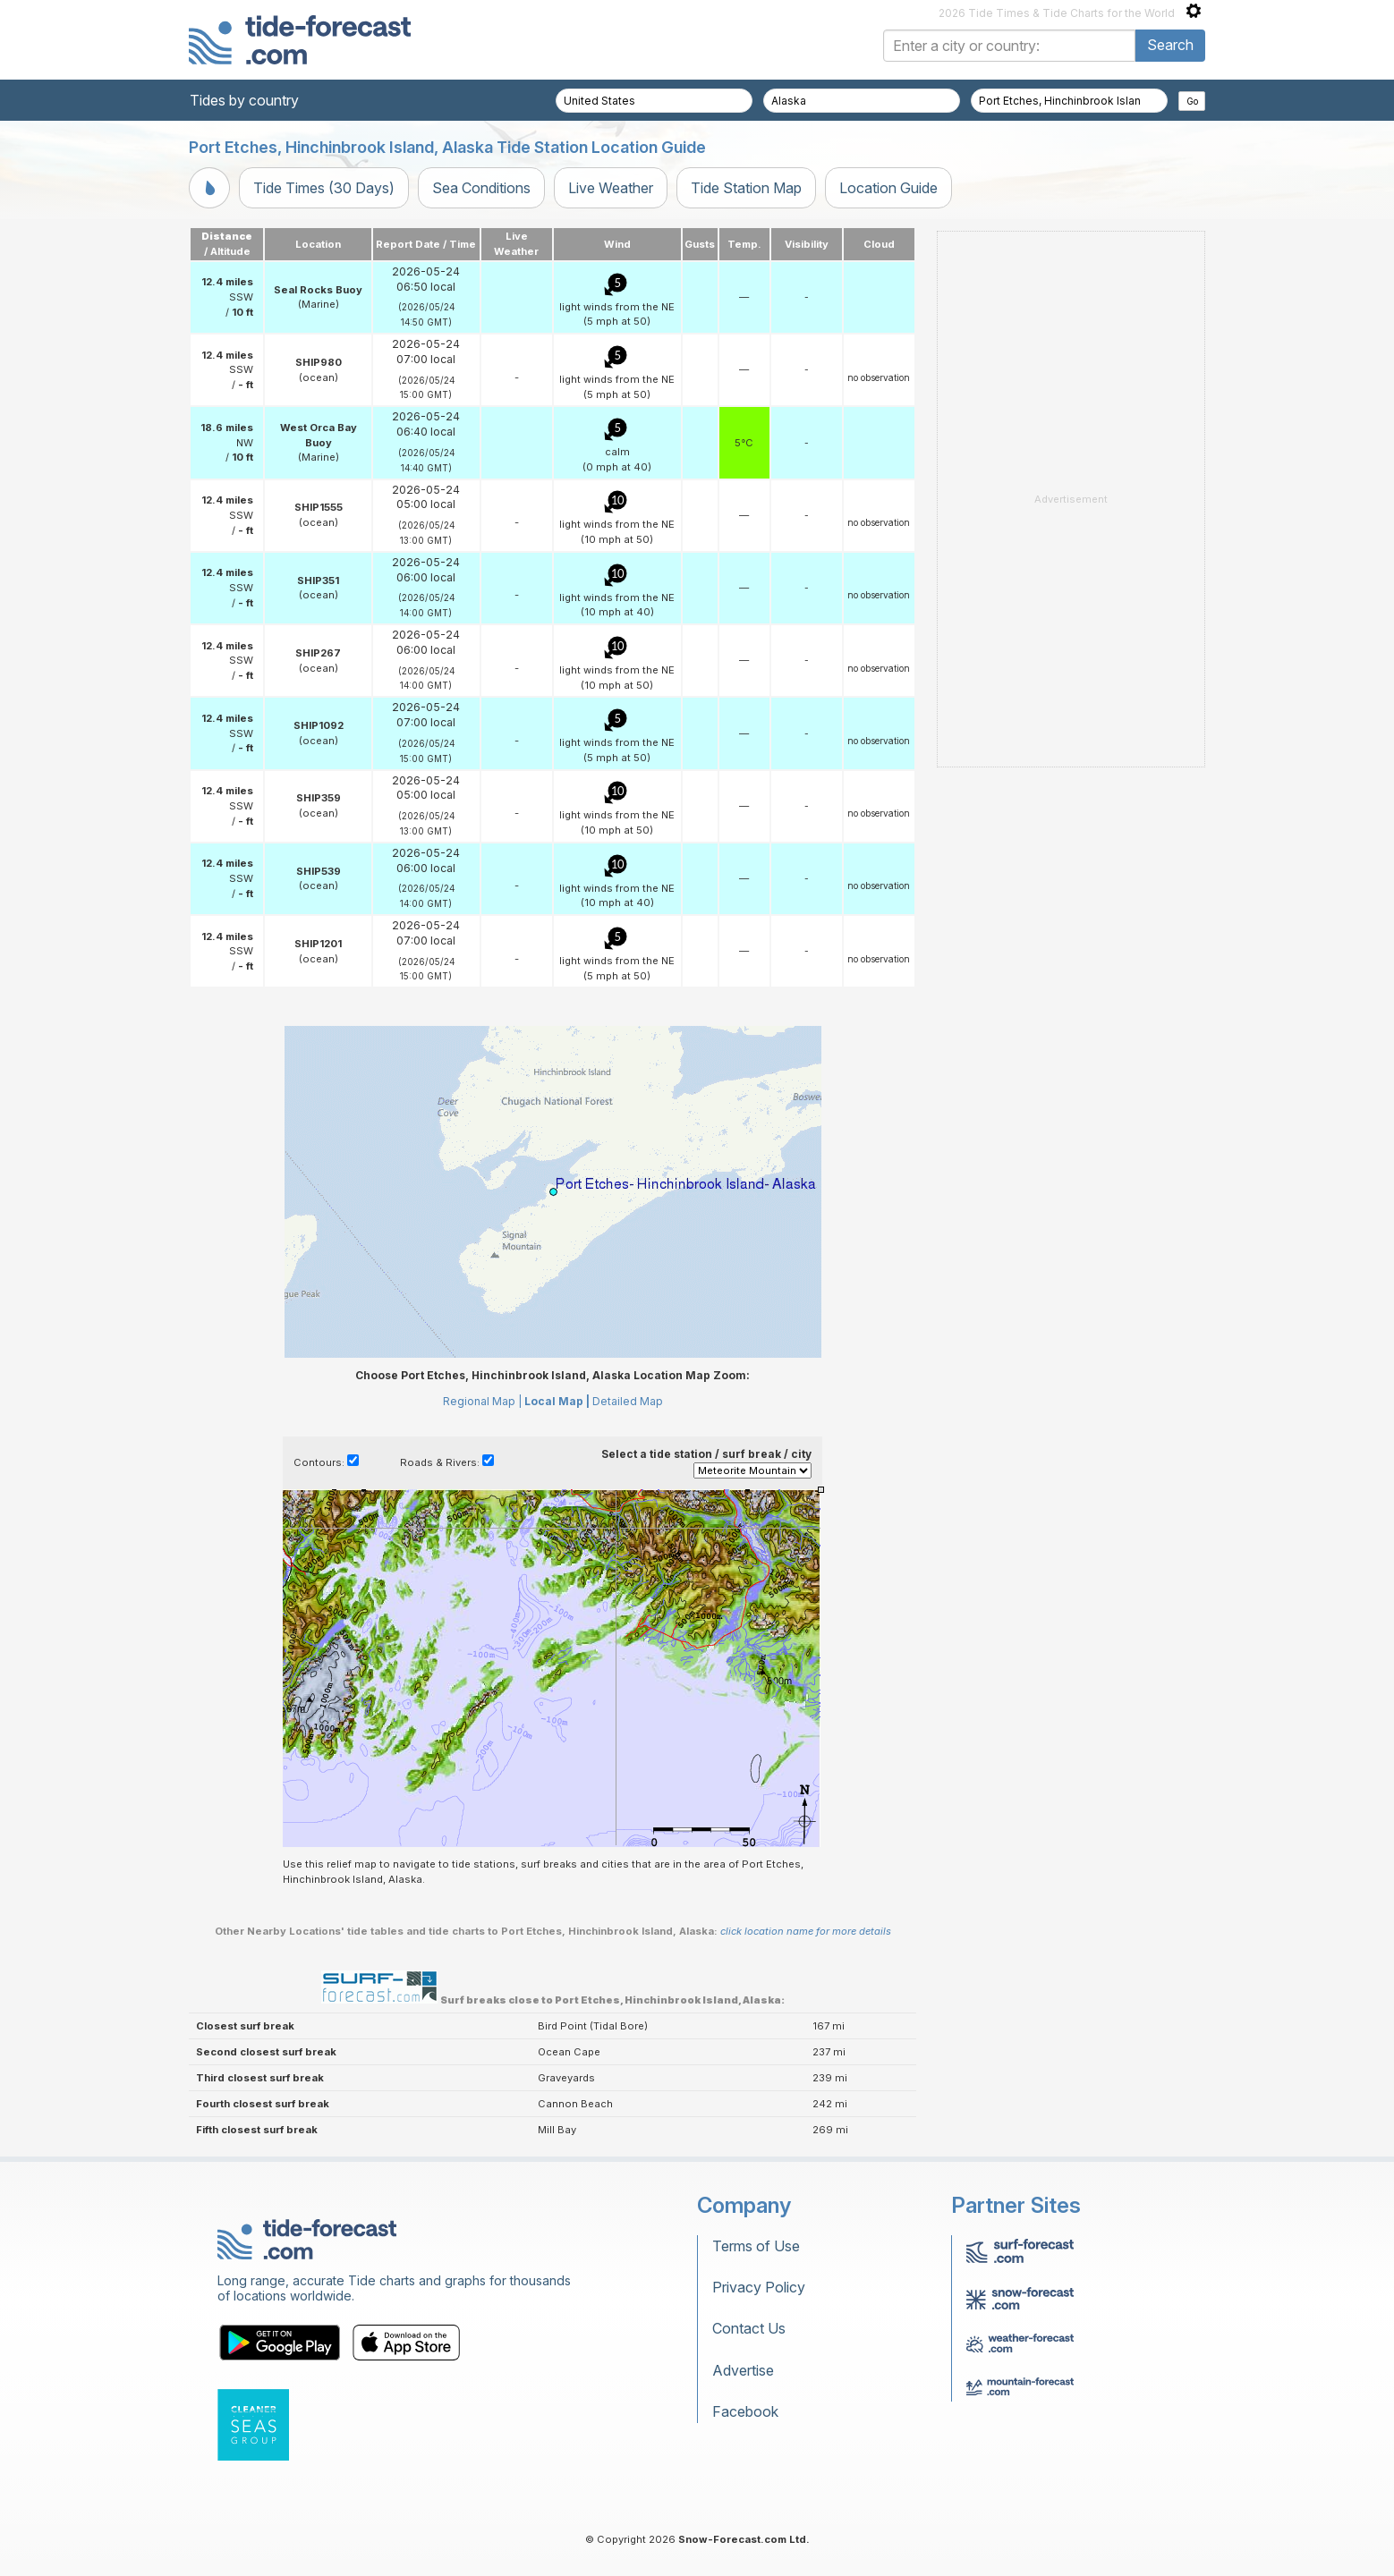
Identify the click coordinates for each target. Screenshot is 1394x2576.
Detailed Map (627, 1401)
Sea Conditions (481, 188)
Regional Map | (482, 1401)
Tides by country (244, 100)
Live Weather (610, 188)
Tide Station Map (746, 188)
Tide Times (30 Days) (324, 188)
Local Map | (557, 1401)
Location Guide (888, 188)
